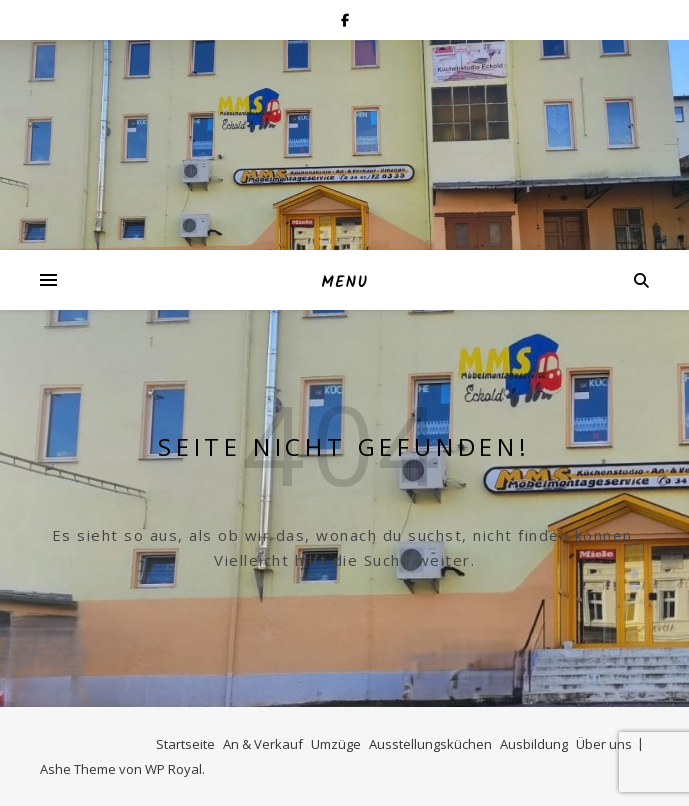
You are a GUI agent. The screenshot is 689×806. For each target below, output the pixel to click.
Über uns (604, 744)
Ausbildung (534, 744)
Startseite (185, 744)
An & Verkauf (263, 744)
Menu (344, 283)
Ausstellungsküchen (430, 744)
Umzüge (336, 744)
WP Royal (173, 769)
